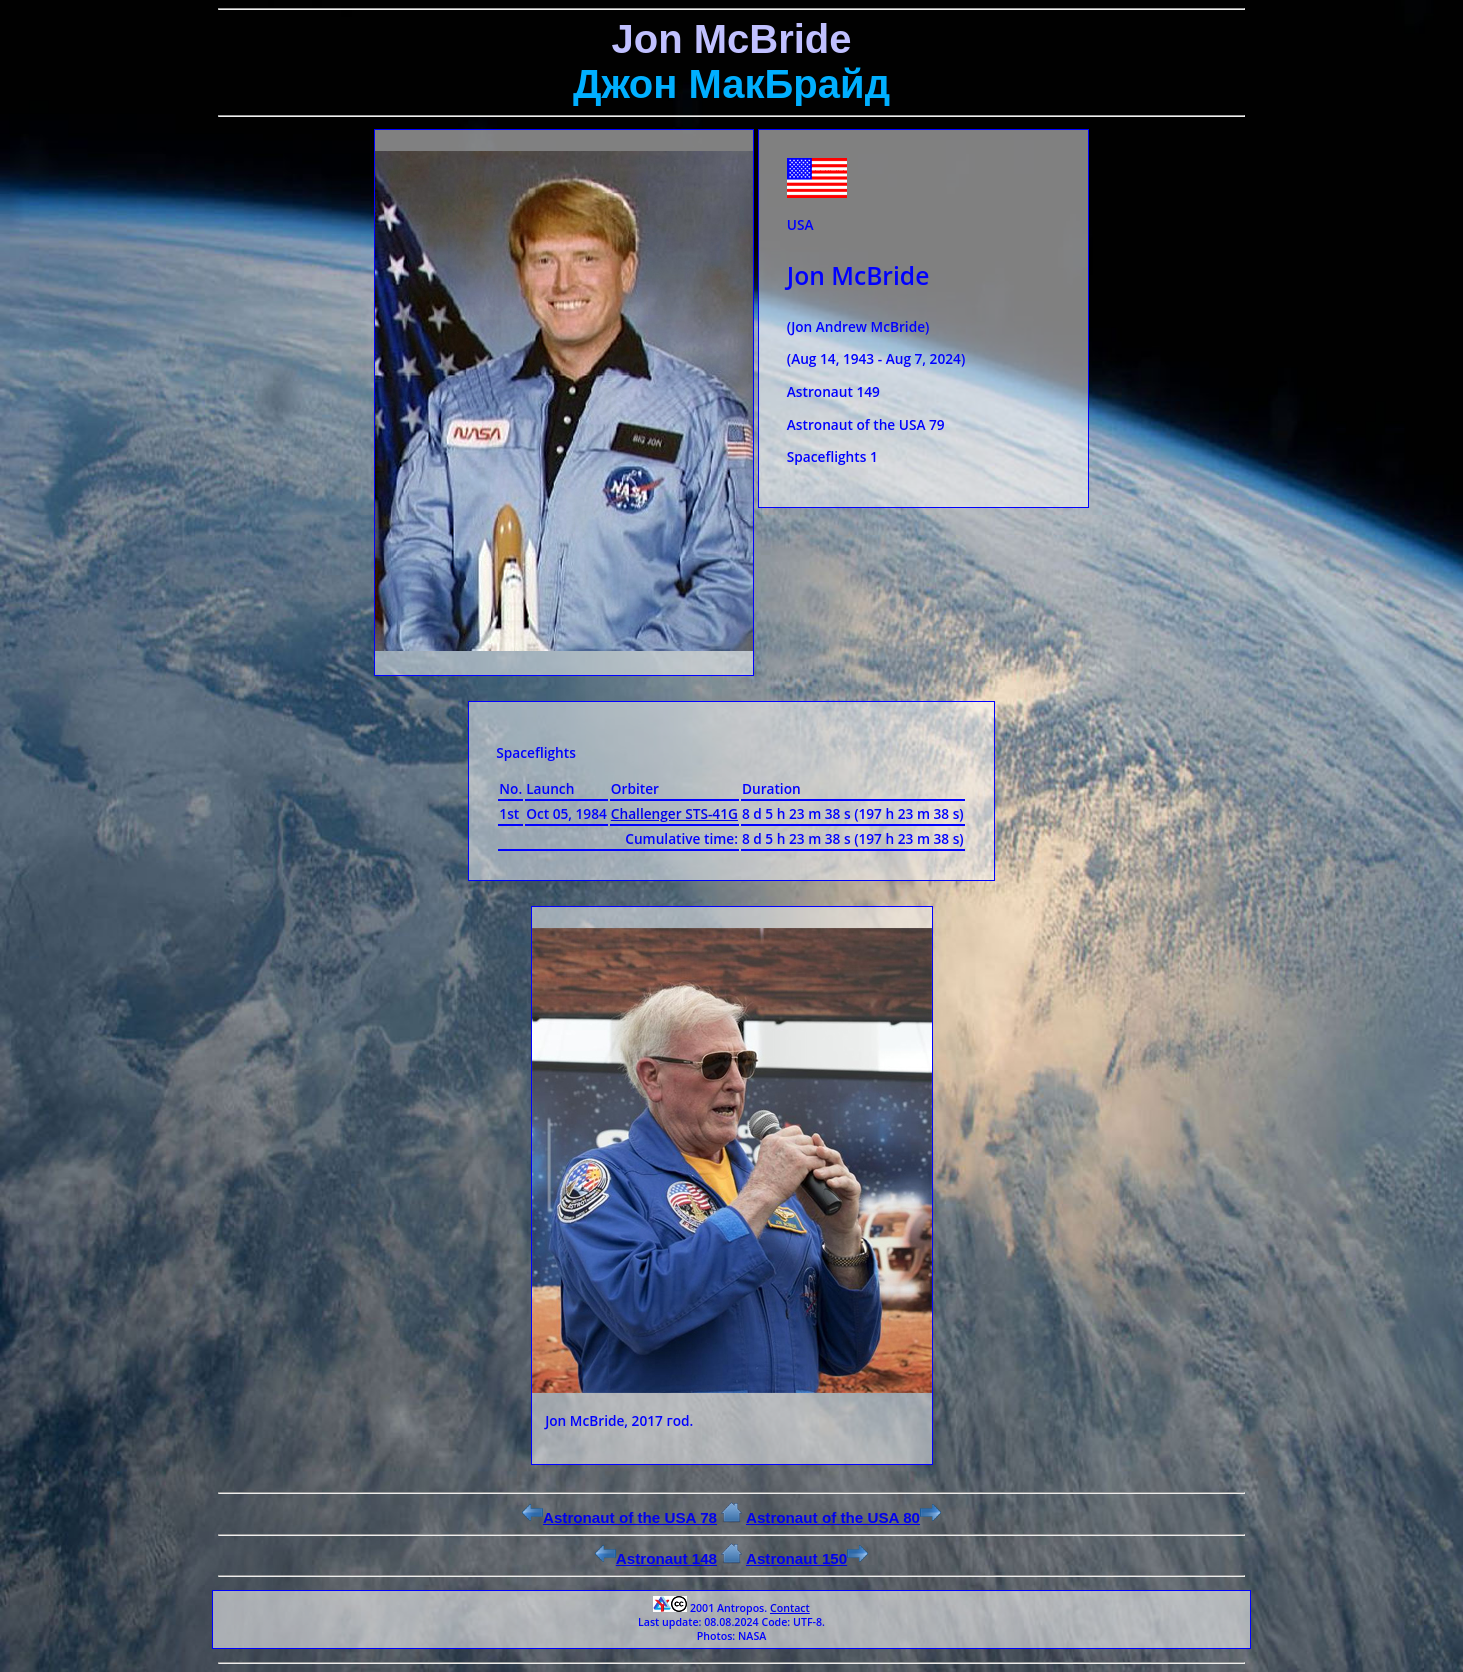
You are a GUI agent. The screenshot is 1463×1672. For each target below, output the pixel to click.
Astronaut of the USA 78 (619, 1517)
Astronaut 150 (807, 1558)
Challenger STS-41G (674, 813)
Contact (790, 1608)
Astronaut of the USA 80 (843, 1517)
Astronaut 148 (656, 1558)
